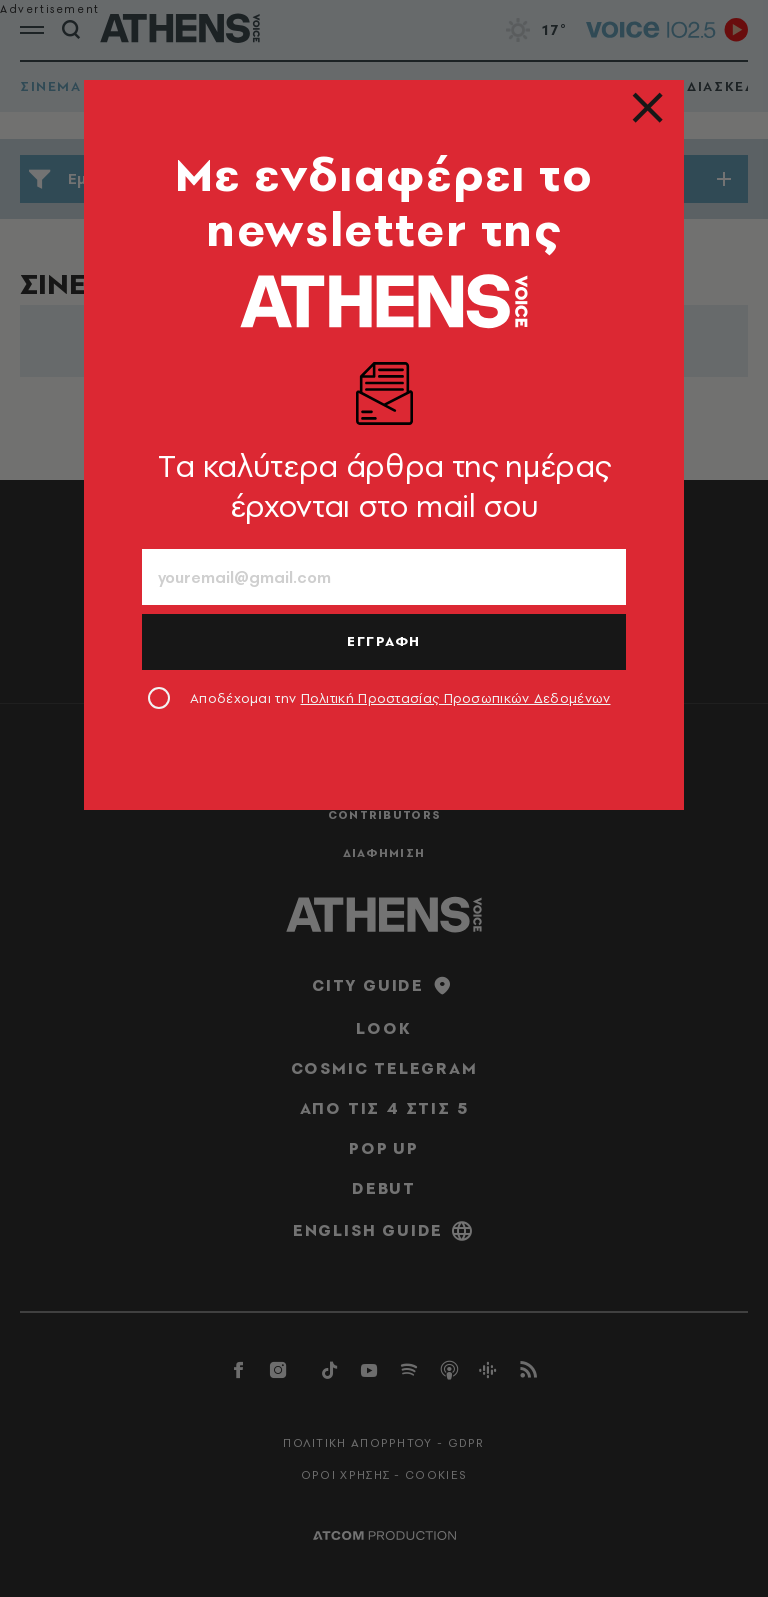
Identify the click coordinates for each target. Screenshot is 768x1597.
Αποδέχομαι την (400, 698)
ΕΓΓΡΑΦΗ (384, 641)
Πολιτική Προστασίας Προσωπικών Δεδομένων (456, 698)
